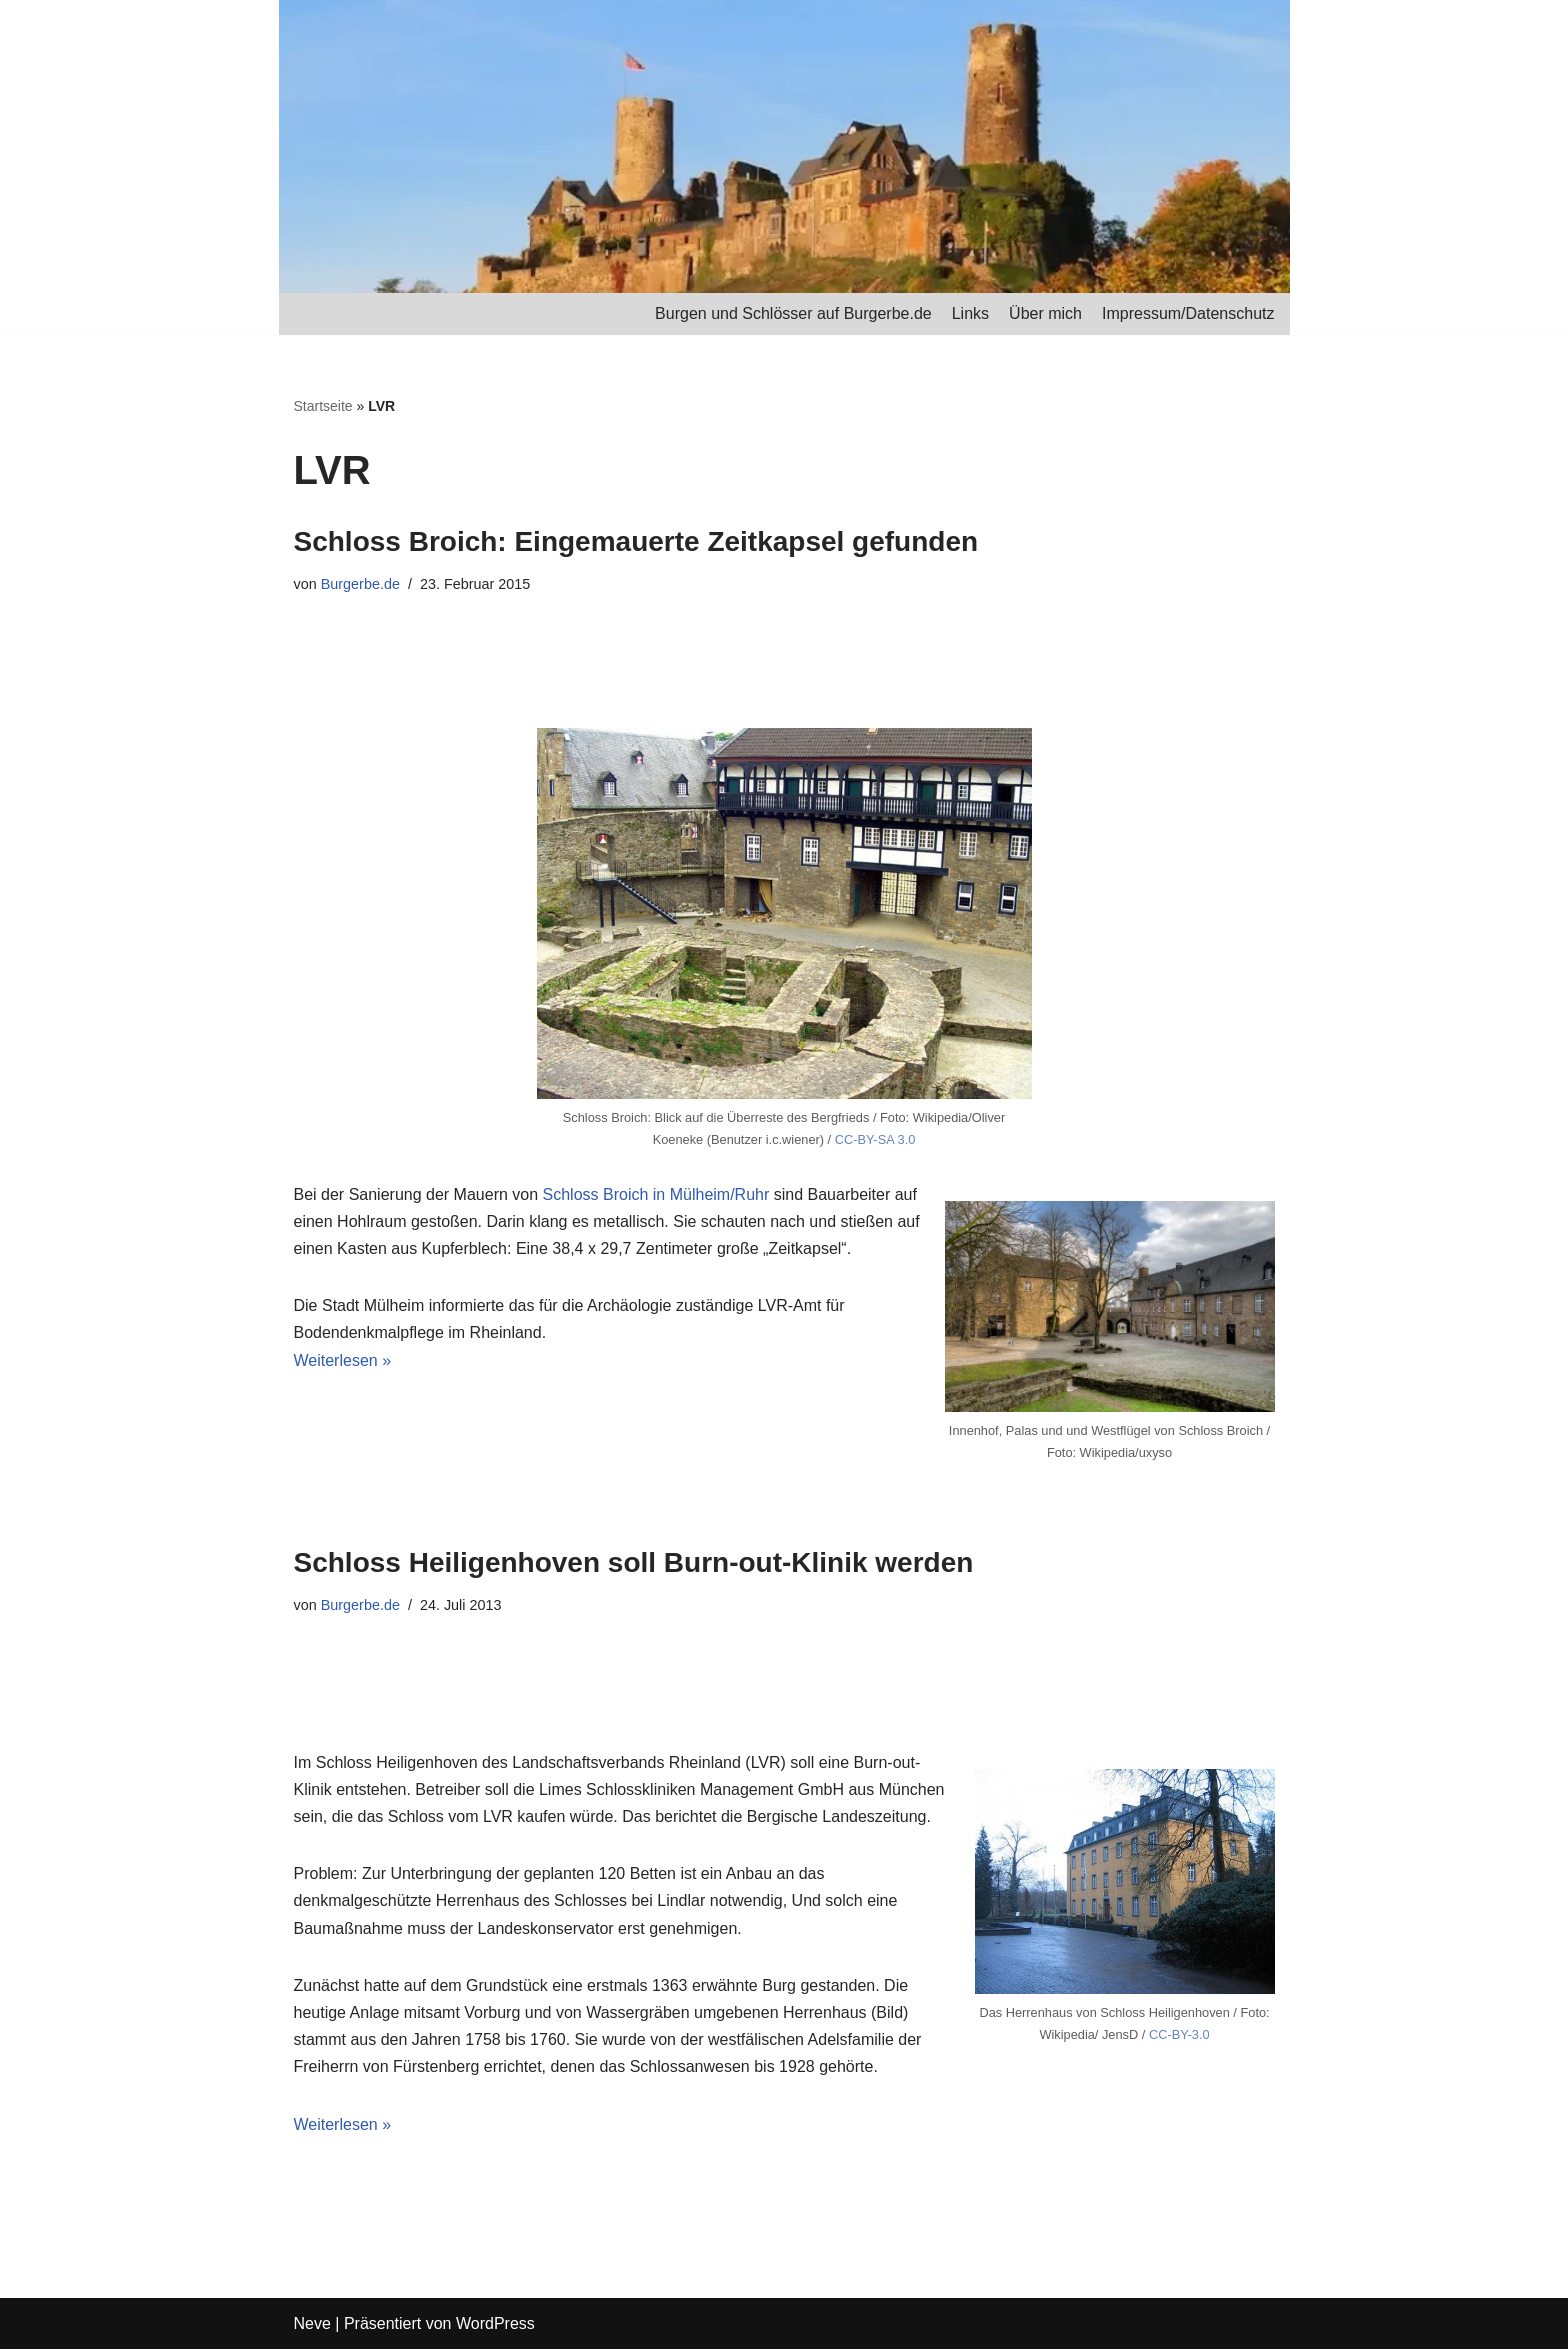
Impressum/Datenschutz (1188, 313)
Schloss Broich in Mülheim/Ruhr (656, 1194)
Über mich (1045, 313)
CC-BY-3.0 (1179, 2034)
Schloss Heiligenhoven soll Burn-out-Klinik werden (634, 1562)
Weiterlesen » (343, 1360)
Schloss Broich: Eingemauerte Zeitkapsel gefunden (636, 541)
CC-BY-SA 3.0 (875, 1139)
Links (970, 313)
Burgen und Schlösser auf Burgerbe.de (793, 313)
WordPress (495, 2323)
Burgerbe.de (360, 584)
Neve (312, 2323)
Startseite (323, 406)
